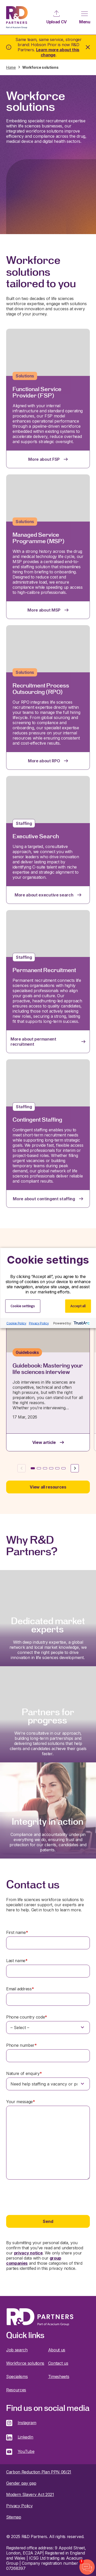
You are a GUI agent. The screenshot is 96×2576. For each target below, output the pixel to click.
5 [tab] (57, 1468)
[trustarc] (81, 1323)
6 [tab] (63, 1468)
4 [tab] (51, 1468)
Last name (17, 1960)
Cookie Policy (16, 1323)
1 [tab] (33, 1468)
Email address (20, 1988)
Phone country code (26, 2017)
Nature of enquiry (24, 2073)
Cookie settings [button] (22, 1306)
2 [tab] (39, 1468)
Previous (21, 1468)
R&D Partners (17, 17)
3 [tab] (45, 1468)
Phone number (21, 2045)
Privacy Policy (39, 1323)
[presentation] (48, 2199)
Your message (20, 2101)
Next (75, 1468)
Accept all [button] (78, 1306)
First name (17, 1932)
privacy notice (28, 2252)
